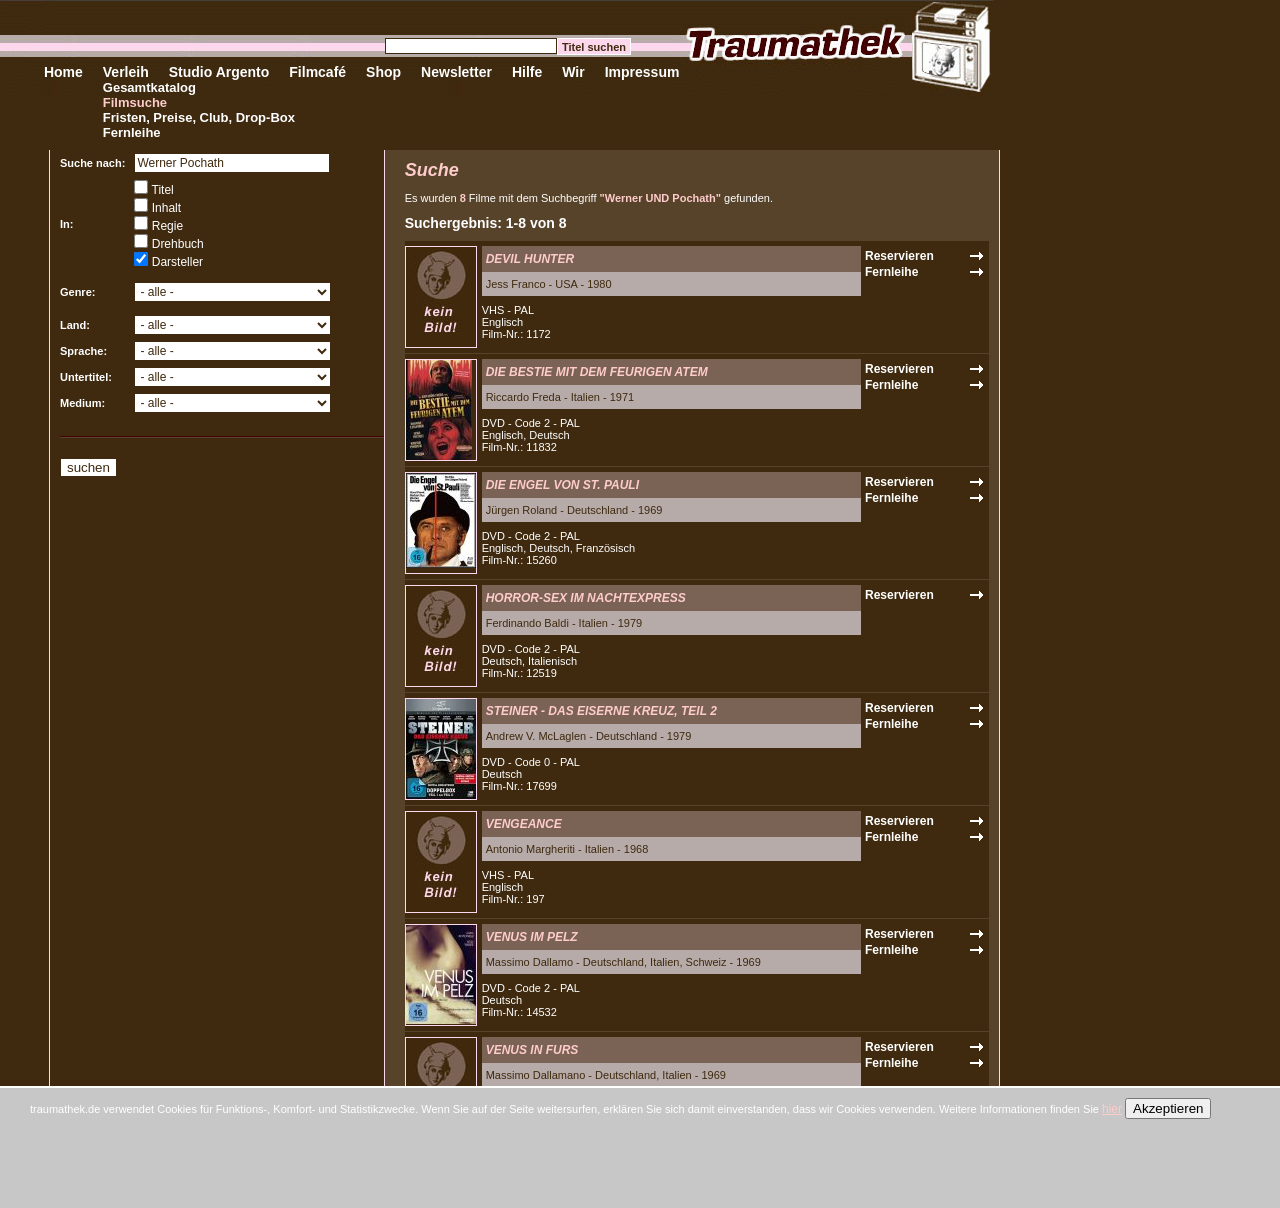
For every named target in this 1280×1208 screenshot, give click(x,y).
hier (1112, 1109)
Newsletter (456, 72)
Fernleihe (132, 132)
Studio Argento (219, 72)
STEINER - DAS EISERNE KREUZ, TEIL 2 (601, 711)
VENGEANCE (524, 824)
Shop (383, 72)
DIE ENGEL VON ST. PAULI (562, 485)
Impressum (642, 72)
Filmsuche (135, 102)
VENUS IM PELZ (532, 937)
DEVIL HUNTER (530, 259)
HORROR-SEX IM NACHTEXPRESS (586, 598)
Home (63, 72)
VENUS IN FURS (532, 1050)
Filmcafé (317, 72)
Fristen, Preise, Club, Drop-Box (199, 117)
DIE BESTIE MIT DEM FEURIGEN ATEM (597, 372)
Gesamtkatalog (149, 87)
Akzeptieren (1168, 1108)
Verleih (126, 72)
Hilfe (527, 72)
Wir (573, 72)
